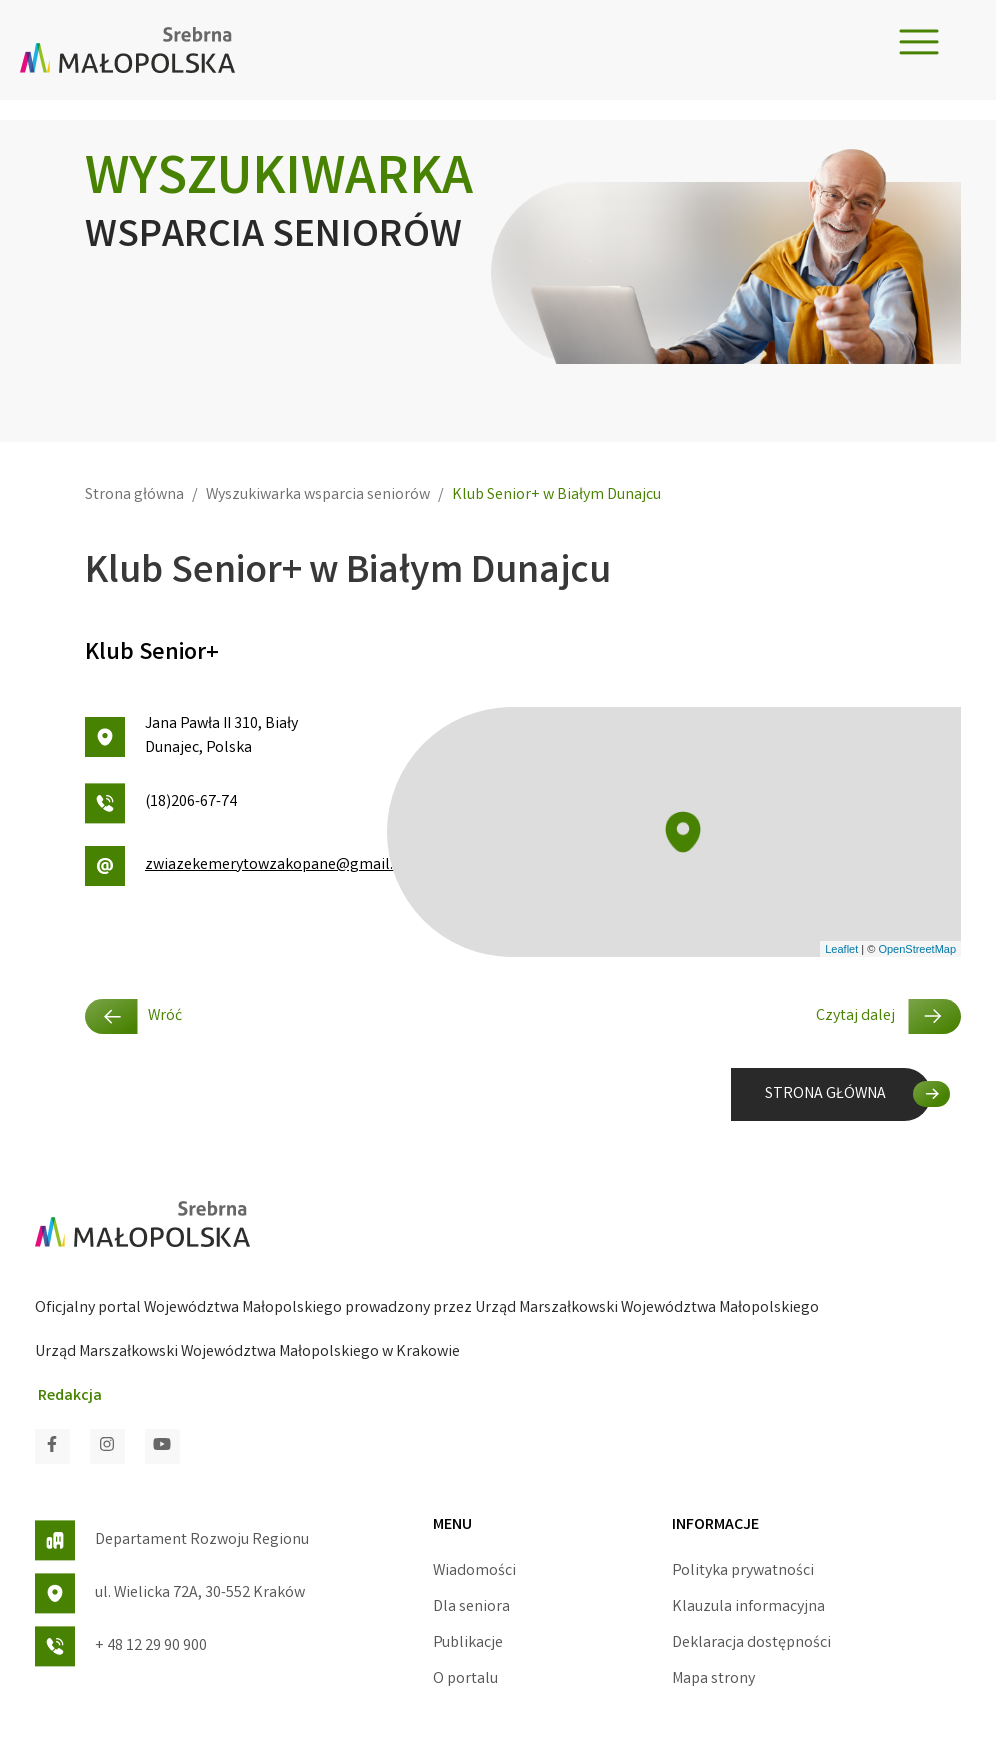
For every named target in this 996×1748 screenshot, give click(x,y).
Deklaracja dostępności (751, 1643)
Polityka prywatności (743, 1571)
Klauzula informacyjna (748, 1607)
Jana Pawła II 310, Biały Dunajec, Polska (191, 736)
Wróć (133, 1016)
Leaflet (841, 949)
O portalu (465, 1679)
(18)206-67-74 (161, 803)
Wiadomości (474, 1571)
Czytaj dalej (888, 1016)
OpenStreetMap (917, 949)
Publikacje (468, 1643)
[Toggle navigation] (919, 42)
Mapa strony (713, 1679)
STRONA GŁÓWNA (825, 1094)
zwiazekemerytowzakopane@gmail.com (221, 866)
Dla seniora (471, 1607)
